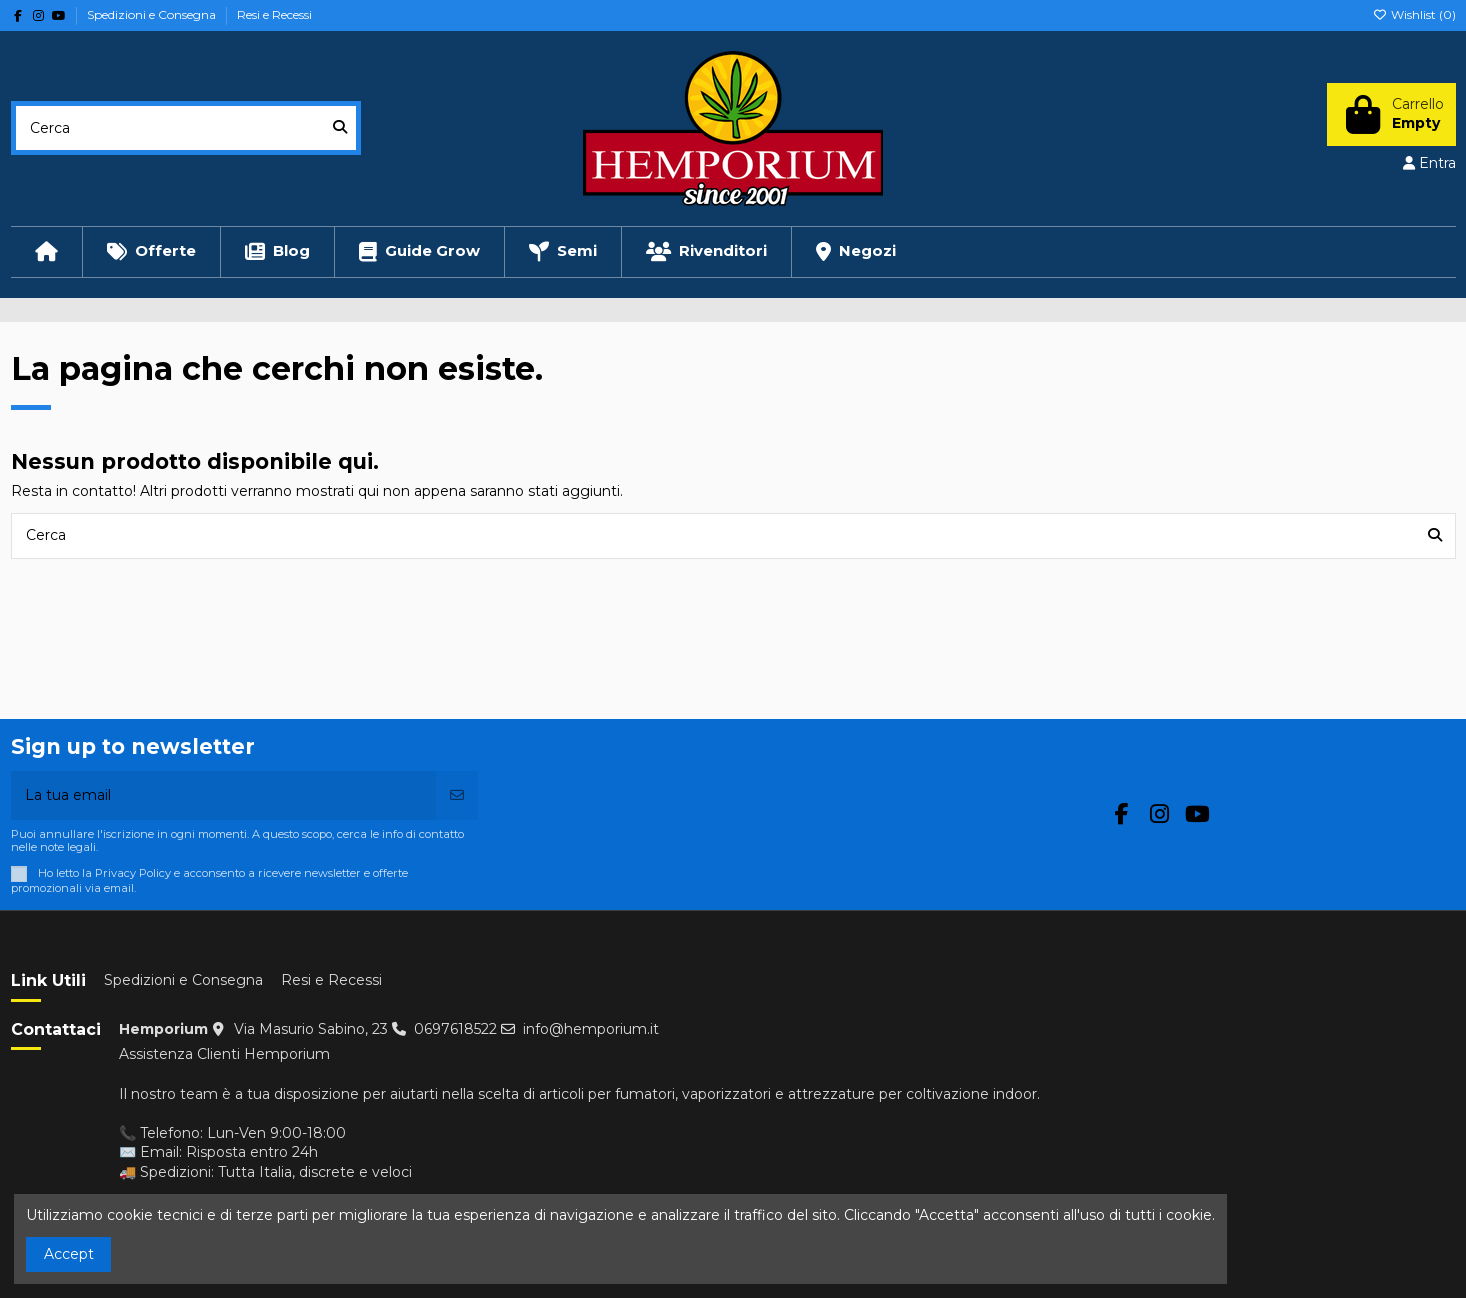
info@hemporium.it (591, 1029)
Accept (69, 1254)
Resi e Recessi (274, 14)
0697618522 (455, 1029)
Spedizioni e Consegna (153, 14)
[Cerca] (340, 127)
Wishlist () (1414, 14)
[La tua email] (224, 795)
